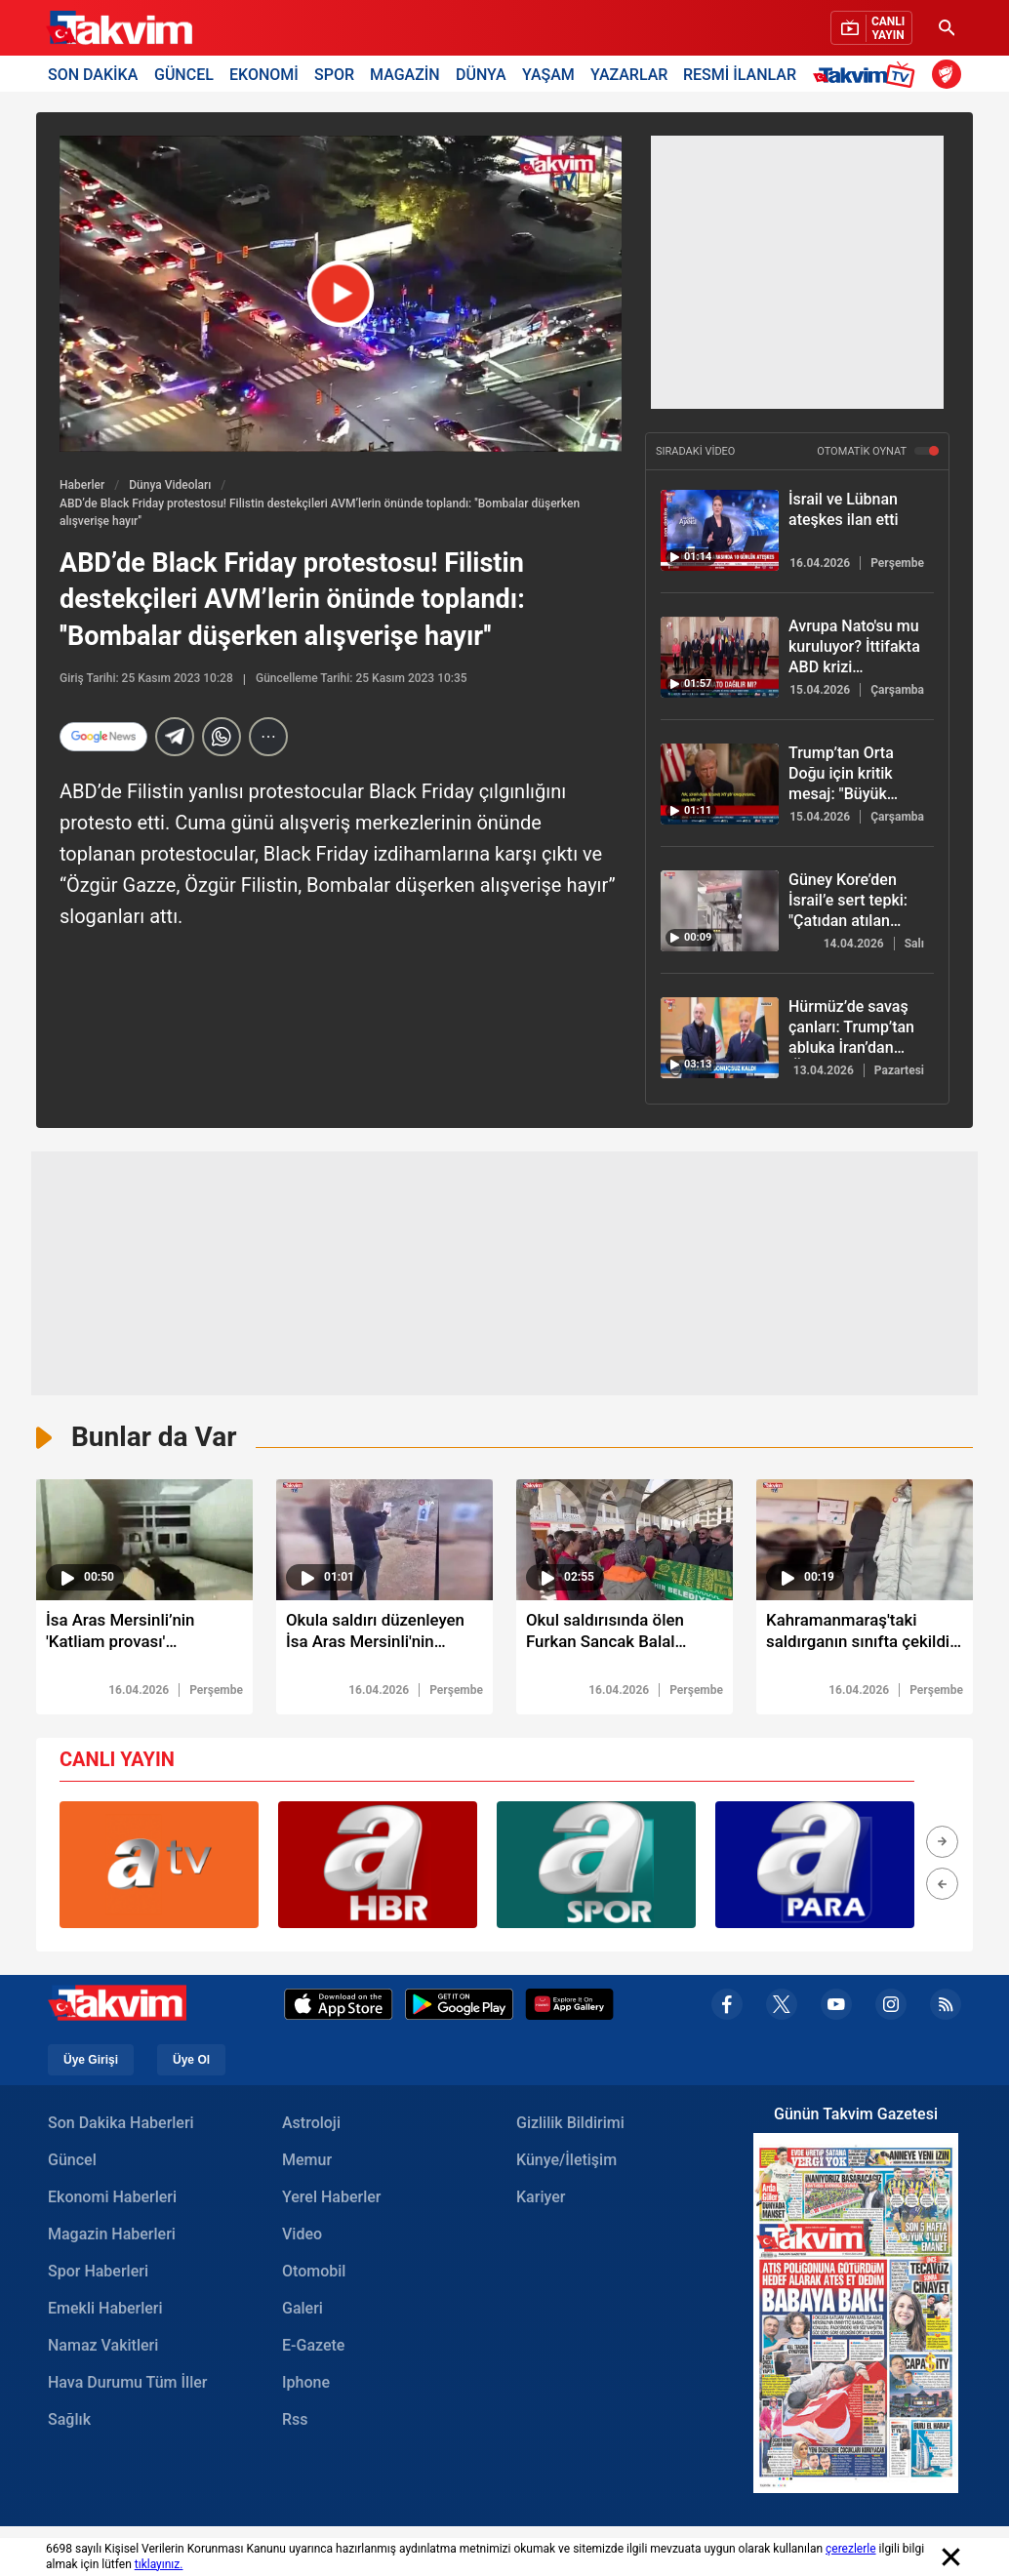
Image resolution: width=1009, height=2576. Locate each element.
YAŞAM (548, 73)
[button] (942, 1845)
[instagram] (891, 2008)
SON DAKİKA (93, 73)
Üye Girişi (90, 2063)
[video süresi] (144, 1539)
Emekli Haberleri (105, 2311)
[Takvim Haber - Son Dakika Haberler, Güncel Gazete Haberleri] (119, 28)
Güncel (72, 2162)
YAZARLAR (628, 73)
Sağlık (69, 2422)
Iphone (306, 2385)
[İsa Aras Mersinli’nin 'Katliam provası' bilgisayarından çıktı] (144, 1637)
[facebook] (727, 2008)
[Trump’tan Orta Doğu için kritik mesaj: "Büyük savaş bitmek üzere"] (720, 784)
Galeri (302, 2311)
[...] (268, 736)
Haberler (82, 485)
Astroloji (311, 2125)
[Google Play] (459, 2008)
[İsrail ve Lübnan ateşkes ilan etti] (720, 530)
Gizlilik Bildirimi (570, 2125)
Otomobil (313, 2274)
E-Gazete (313, 2348)
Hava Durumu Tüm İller (127, 2385)
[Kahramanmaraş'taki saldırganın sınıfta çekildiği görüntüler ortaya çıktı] (864, 1637)
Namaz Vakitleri (103, 2348)
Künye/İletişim (566, 2162)
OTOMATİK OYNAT (878, 451)
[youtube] (836, 2008)
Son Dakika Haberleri (121, 2125)
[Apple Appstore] (338, 2008)
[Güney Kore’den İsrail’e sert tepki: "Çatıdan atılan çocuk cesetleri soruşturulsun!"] (720, 910)
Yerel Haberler (331, 2200)
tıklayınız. (159, 2564)
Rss (295, 2422)
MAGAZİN (405, 73)
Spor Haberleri (98, 2274)
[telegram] (174, 736)
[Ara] (946, 28)
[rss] (945, 2008)
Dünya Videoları (170, 485)
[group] (159, 1867)
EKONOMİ (264, 73)
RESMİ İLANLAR (739, 73)
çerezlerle (851, 2549)
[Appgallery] (569, 2008)
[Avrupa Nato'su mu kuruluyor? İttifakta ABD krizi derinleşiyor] (720, 657)
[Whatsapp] (221, 736)
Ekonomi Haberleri (112, 2200)
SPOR (334, 73)
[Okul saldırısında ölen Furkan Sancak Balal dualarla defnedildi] (624, 1637)
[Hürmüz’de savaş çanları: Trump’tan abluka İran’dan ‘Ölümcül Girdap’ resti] (720, 1037)
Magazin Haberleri (112, 2237)
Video (302, 2237)
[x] (781, 2008)
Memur (307, 2162)
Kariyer (540, 2200)
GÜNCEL (184, 73)
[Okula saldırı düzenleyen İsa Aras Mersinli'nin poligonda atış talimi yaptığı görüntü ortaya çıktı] (384, 1637)
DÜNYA (481, 73)
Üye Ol (191, 2063)
